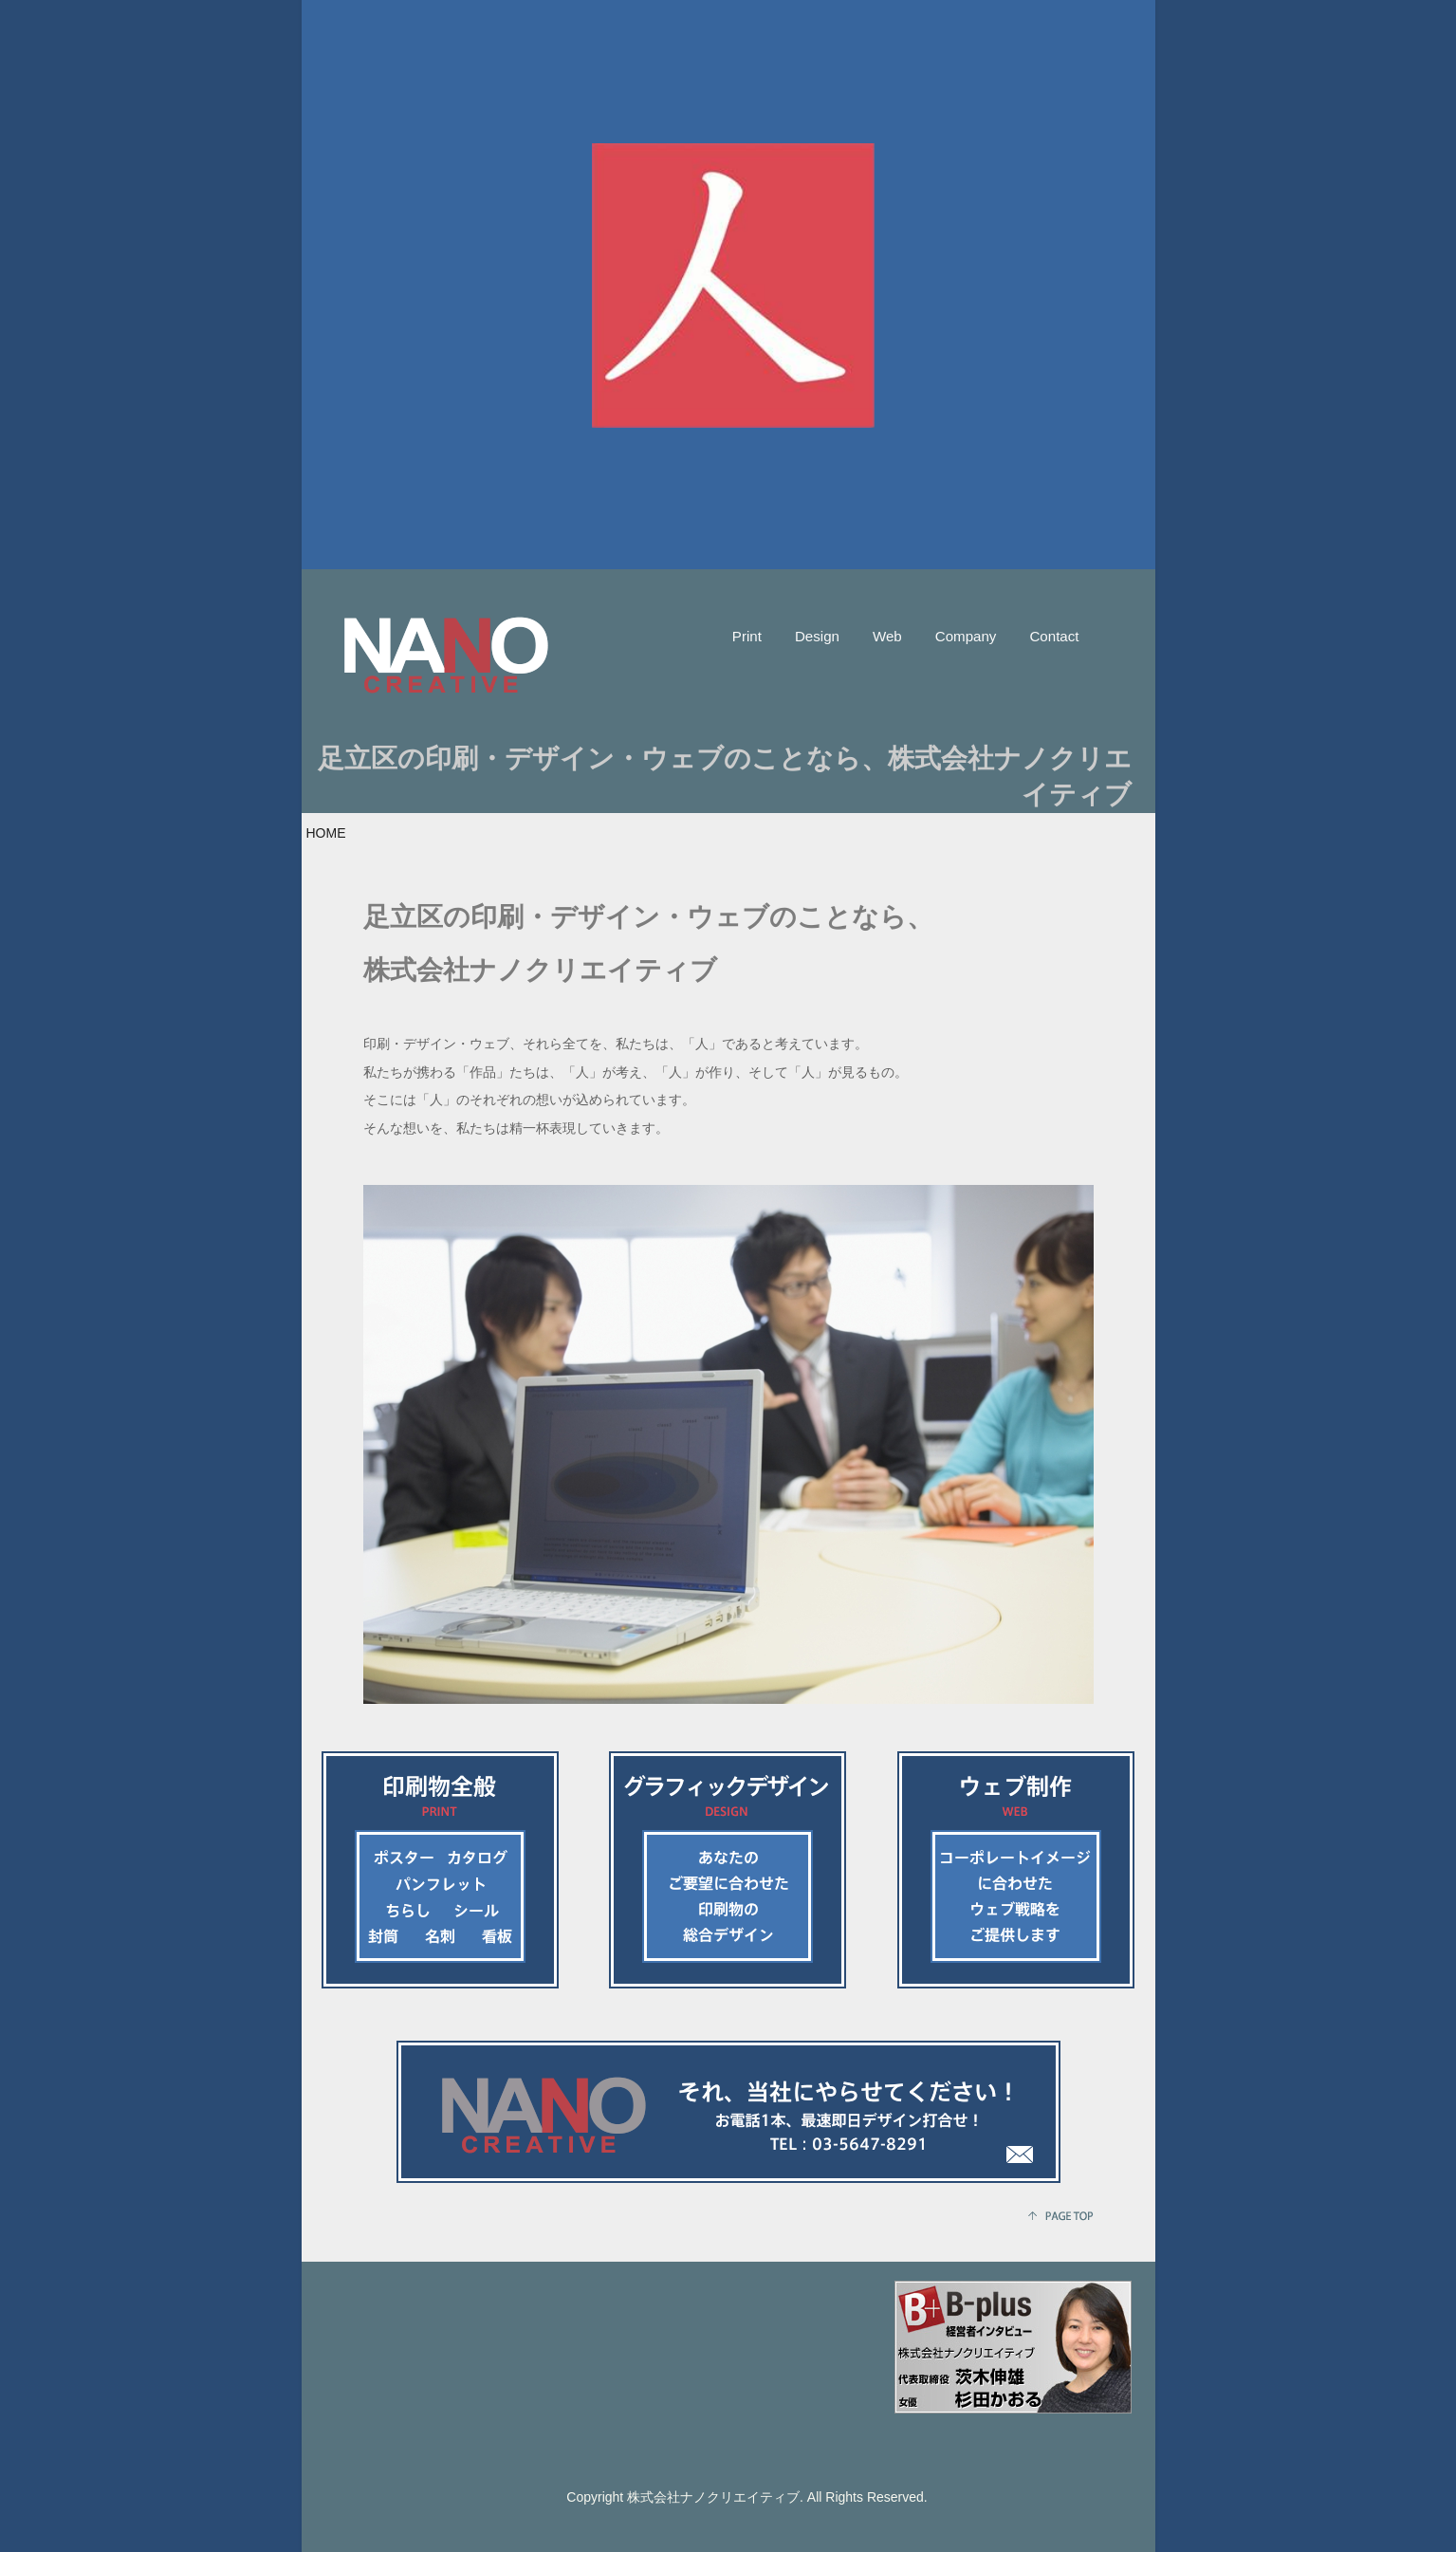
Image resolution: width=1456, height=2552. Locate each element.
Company (966, 636)
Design (817, 636)
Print (747, 636)
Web (887, 636)
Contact (1053, 636)
